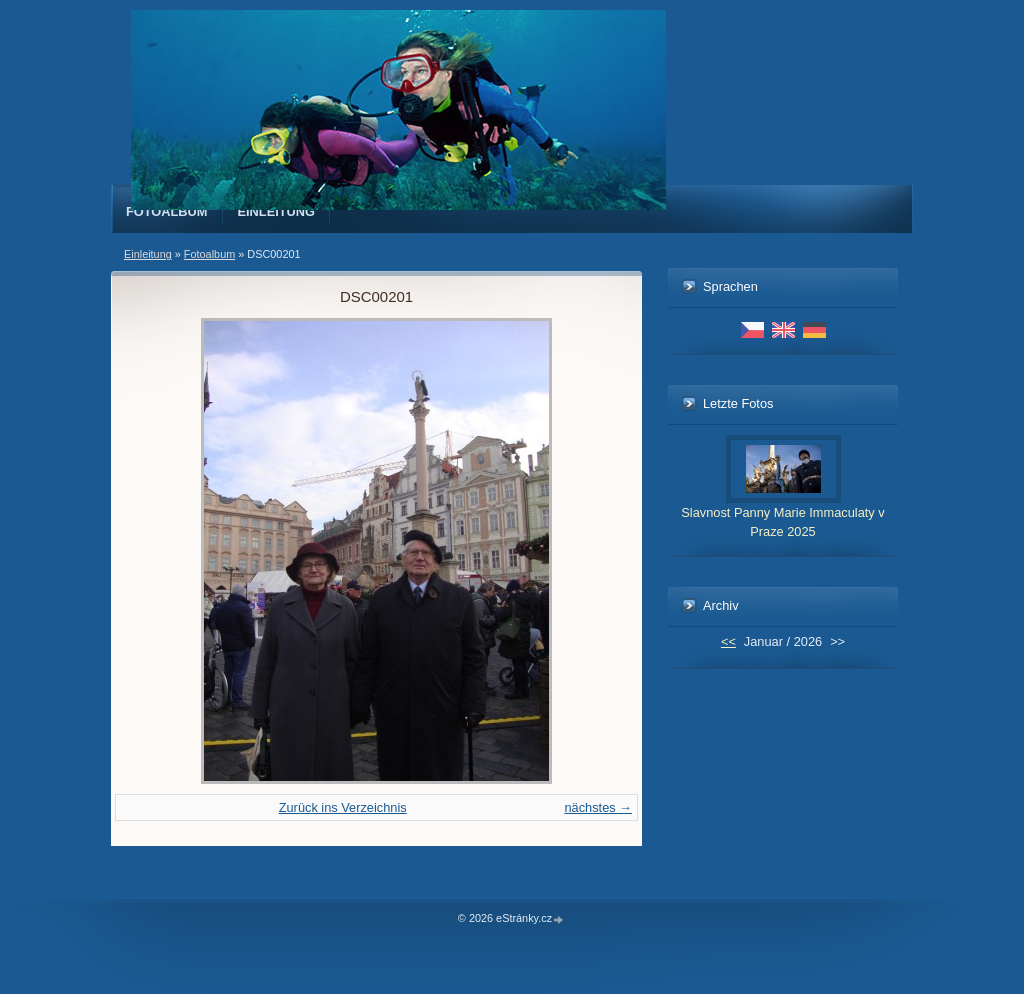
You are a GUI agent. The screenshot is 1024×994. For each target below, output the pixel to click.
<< (728, 641)
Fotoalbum (167, 211)
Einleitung (277, 211)
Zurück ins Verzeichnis (343, 807)
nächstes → (598, 807)
